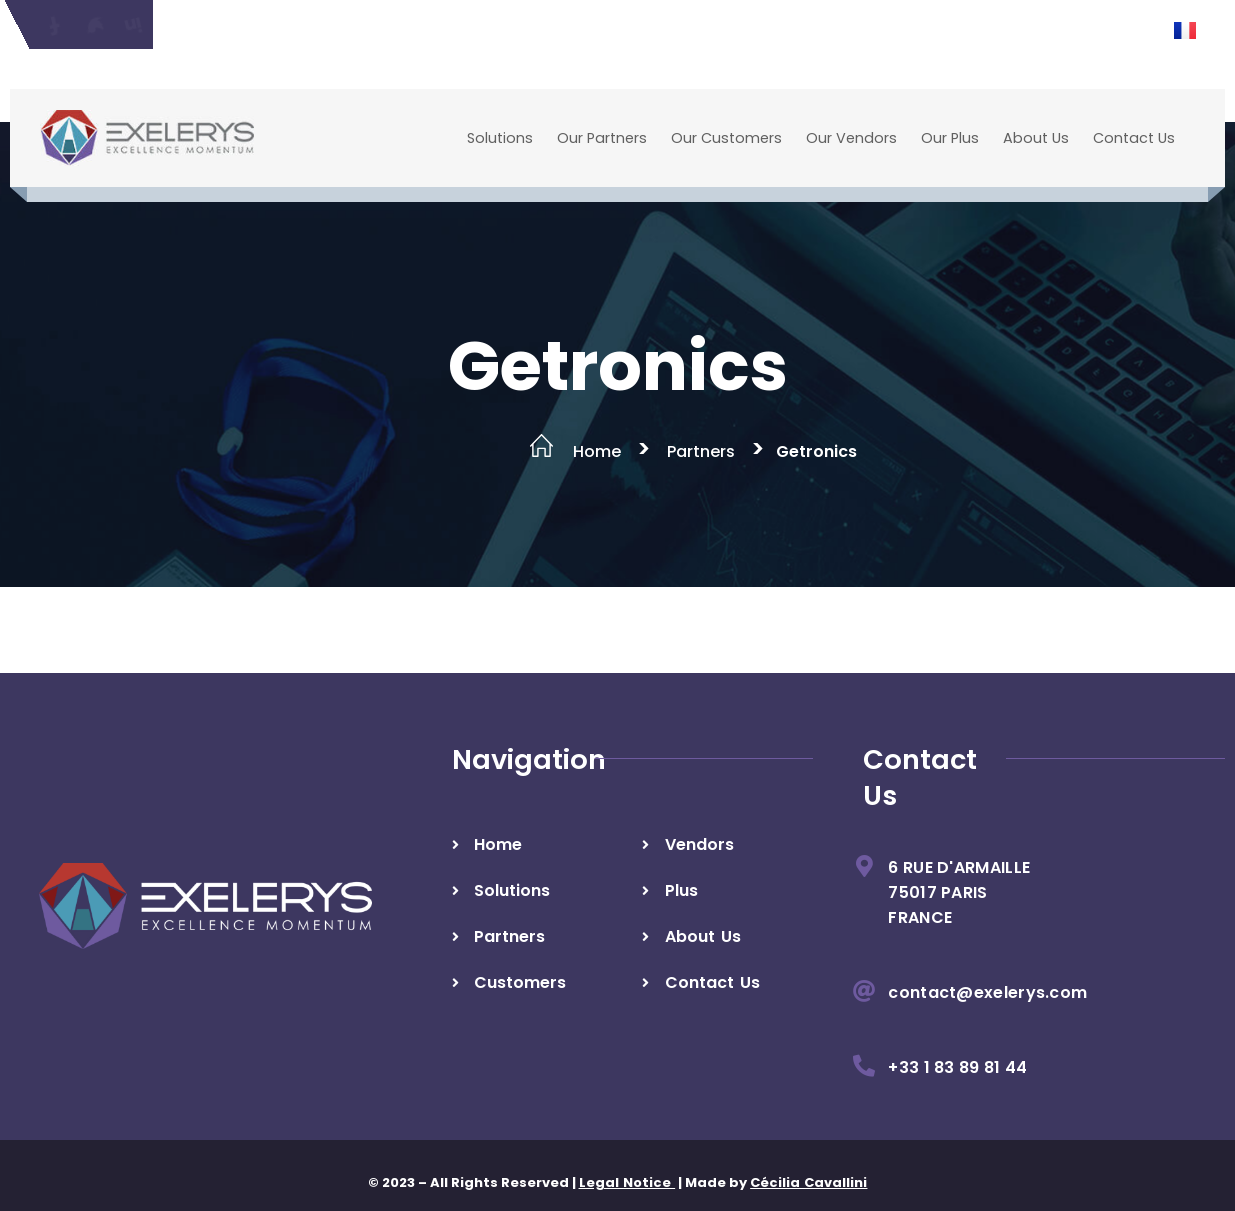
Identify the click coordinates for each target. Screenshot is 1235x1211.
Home (597, 451)
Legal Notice (627, 1182)
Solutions (500, 138)
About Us (1036, 138)
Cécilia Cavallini (808, 1182)
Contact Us (1134, 138)
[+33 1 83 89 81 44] (864, 1066)
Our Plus (950, 138)
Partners (701, 451)
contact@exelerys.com (987, 992)
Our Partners (602, 138)
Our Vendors (851, 138)
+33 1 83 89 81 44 (957, 1067)
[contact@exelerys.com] (864, 991)
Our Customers (726, 138)
